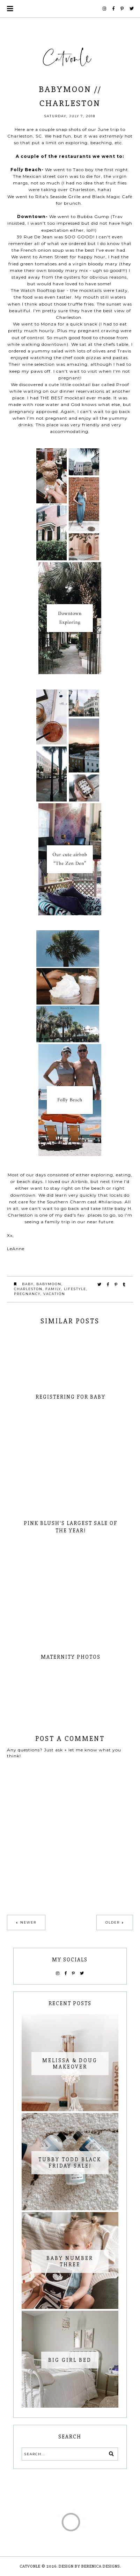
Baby (28, 1284)
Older (112, 1922)
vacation (54, 1294)
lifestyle (75, 1289)
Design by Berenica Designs (89, 2566)
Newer (28, 1922)
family (53, 1289)
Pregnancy (27, 1294)
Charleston (28, 1289)
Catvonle (30, 2566)
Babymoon (48, 1284)
